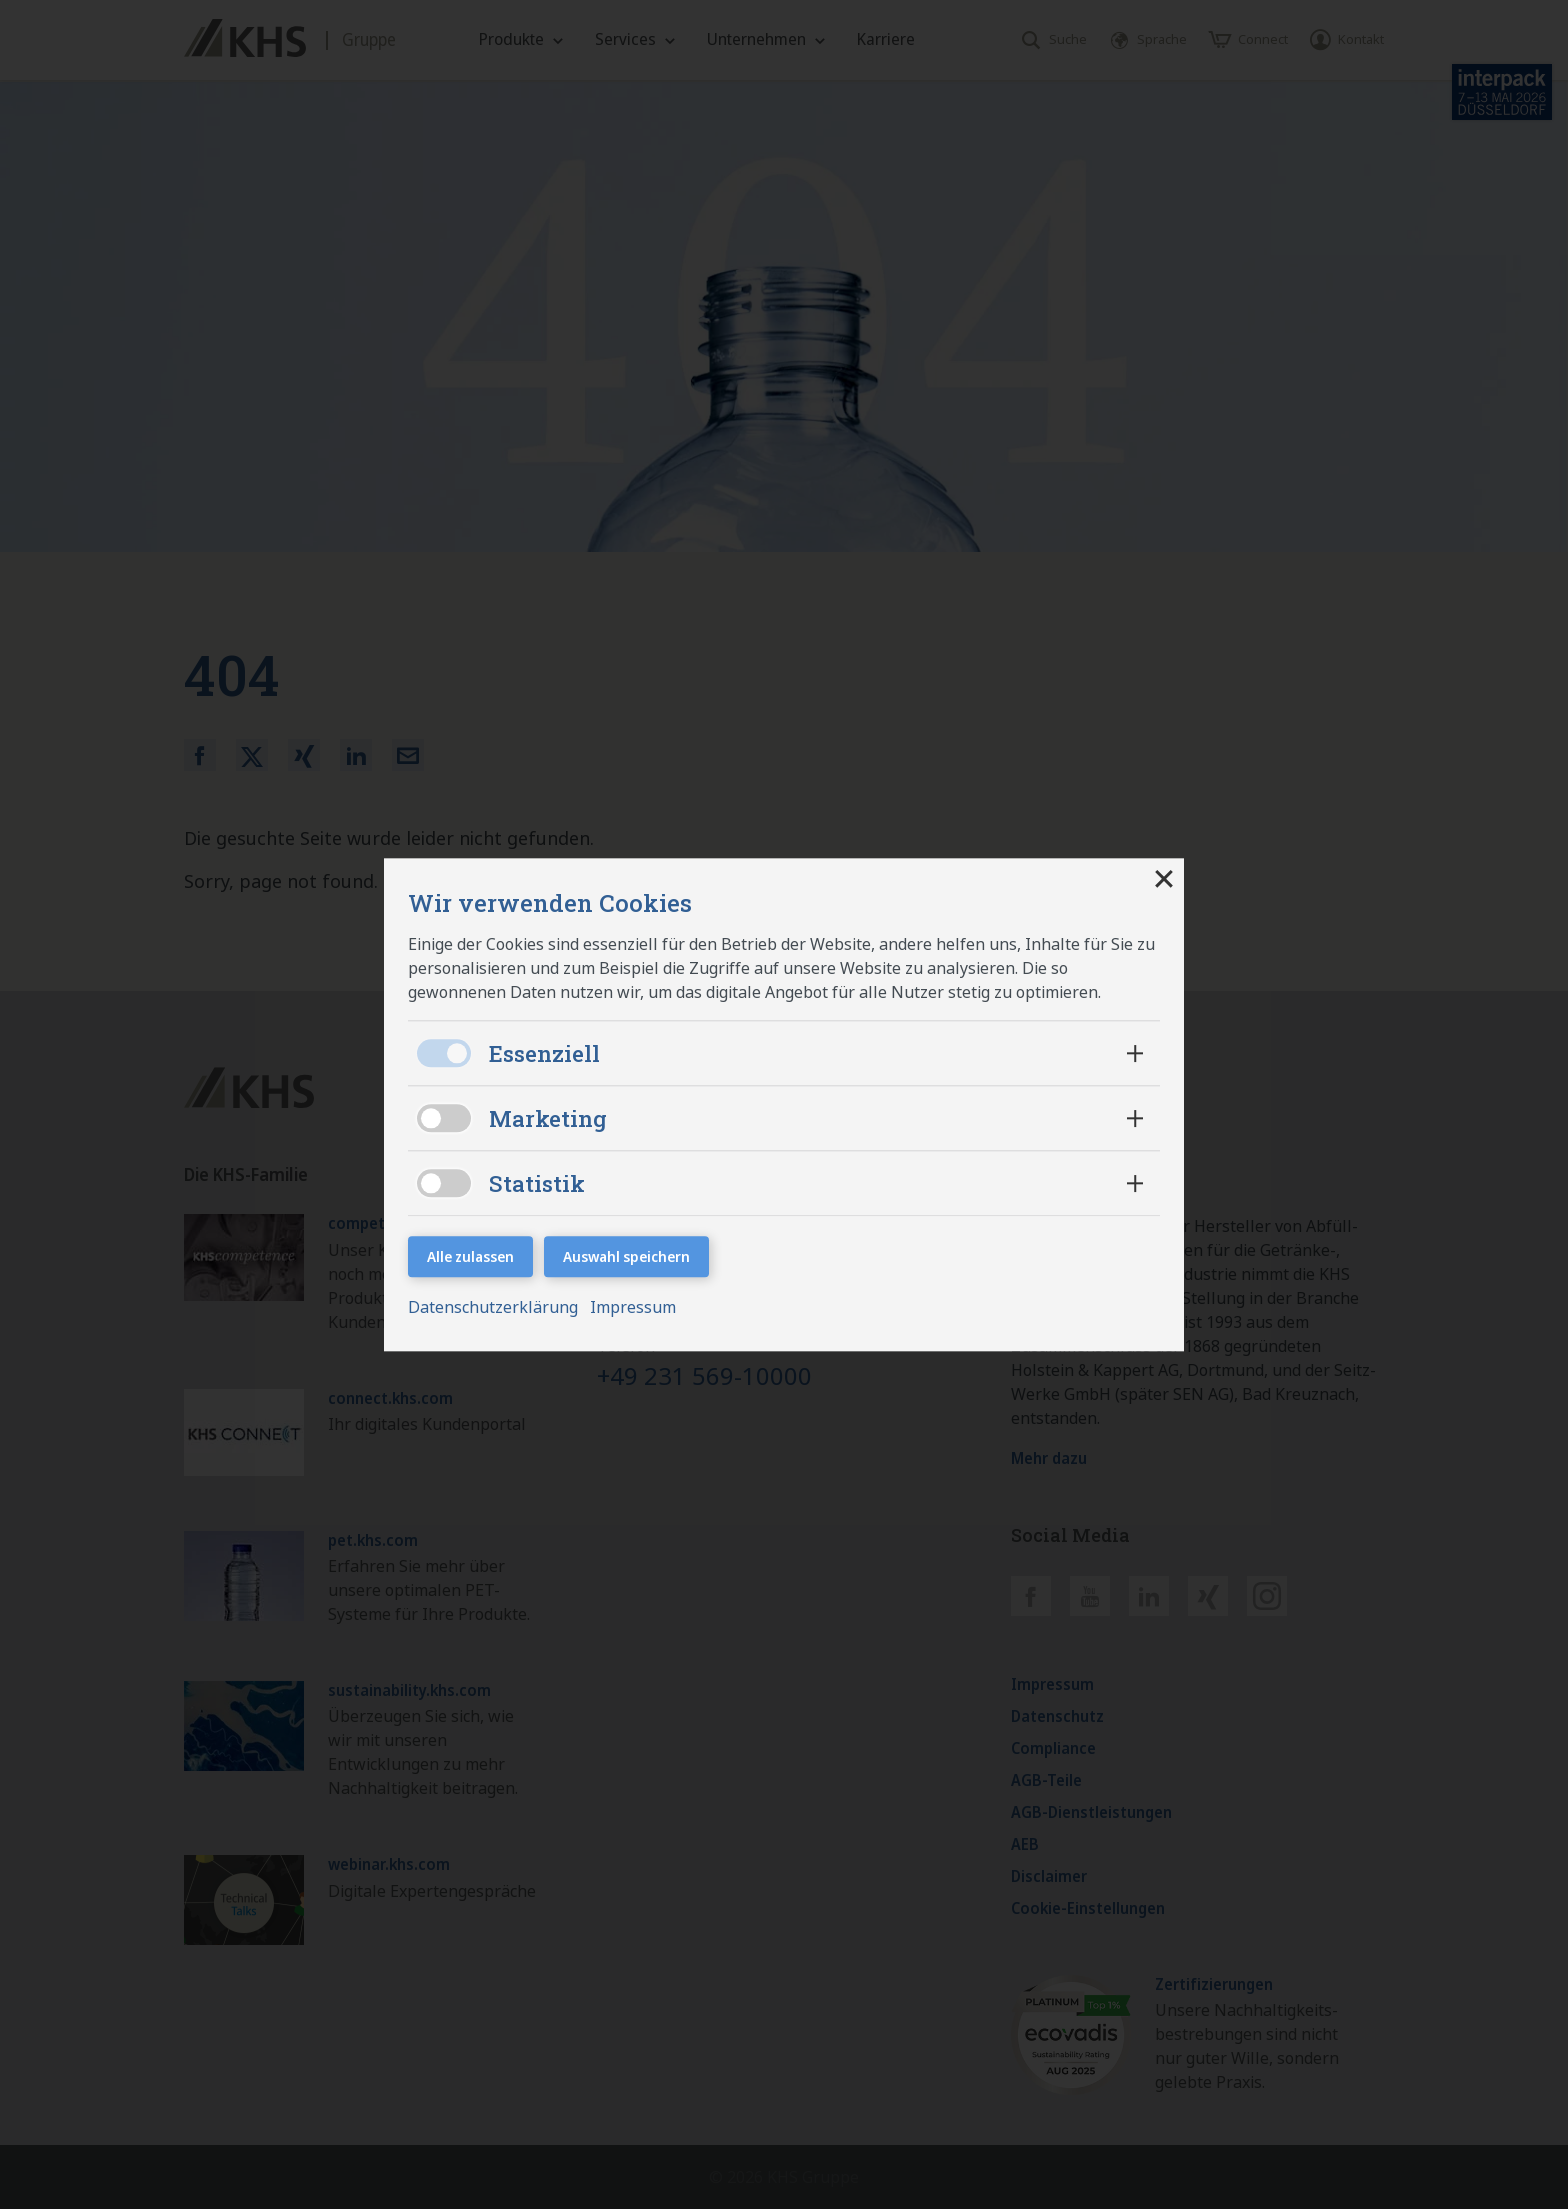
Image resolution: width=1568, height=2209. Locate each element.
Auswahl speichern (626, 1257)
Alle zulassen (470, 1257)
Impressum (633, 1307)
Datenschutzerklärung (495, 1307)
